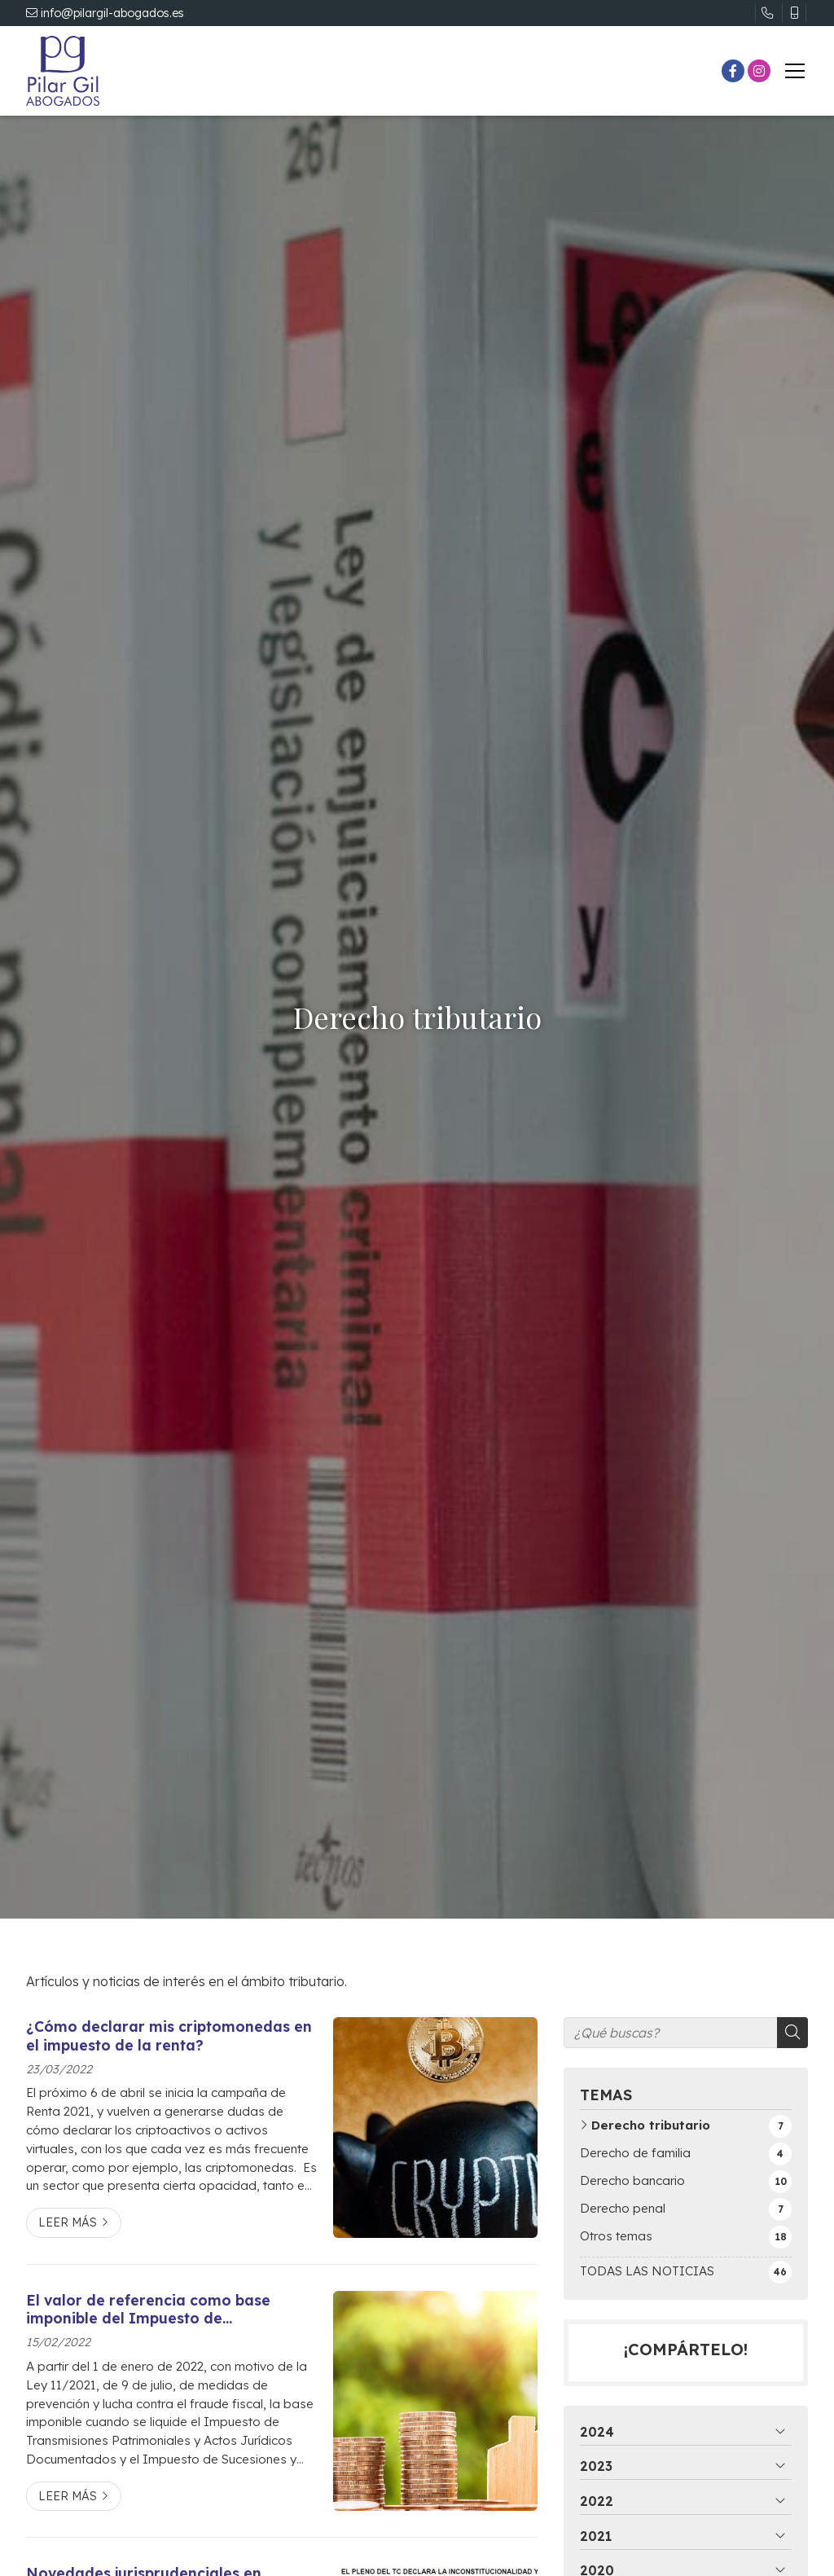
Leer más (67, 2222)
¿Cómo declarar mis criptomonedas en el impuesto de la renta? (169, 2035)
